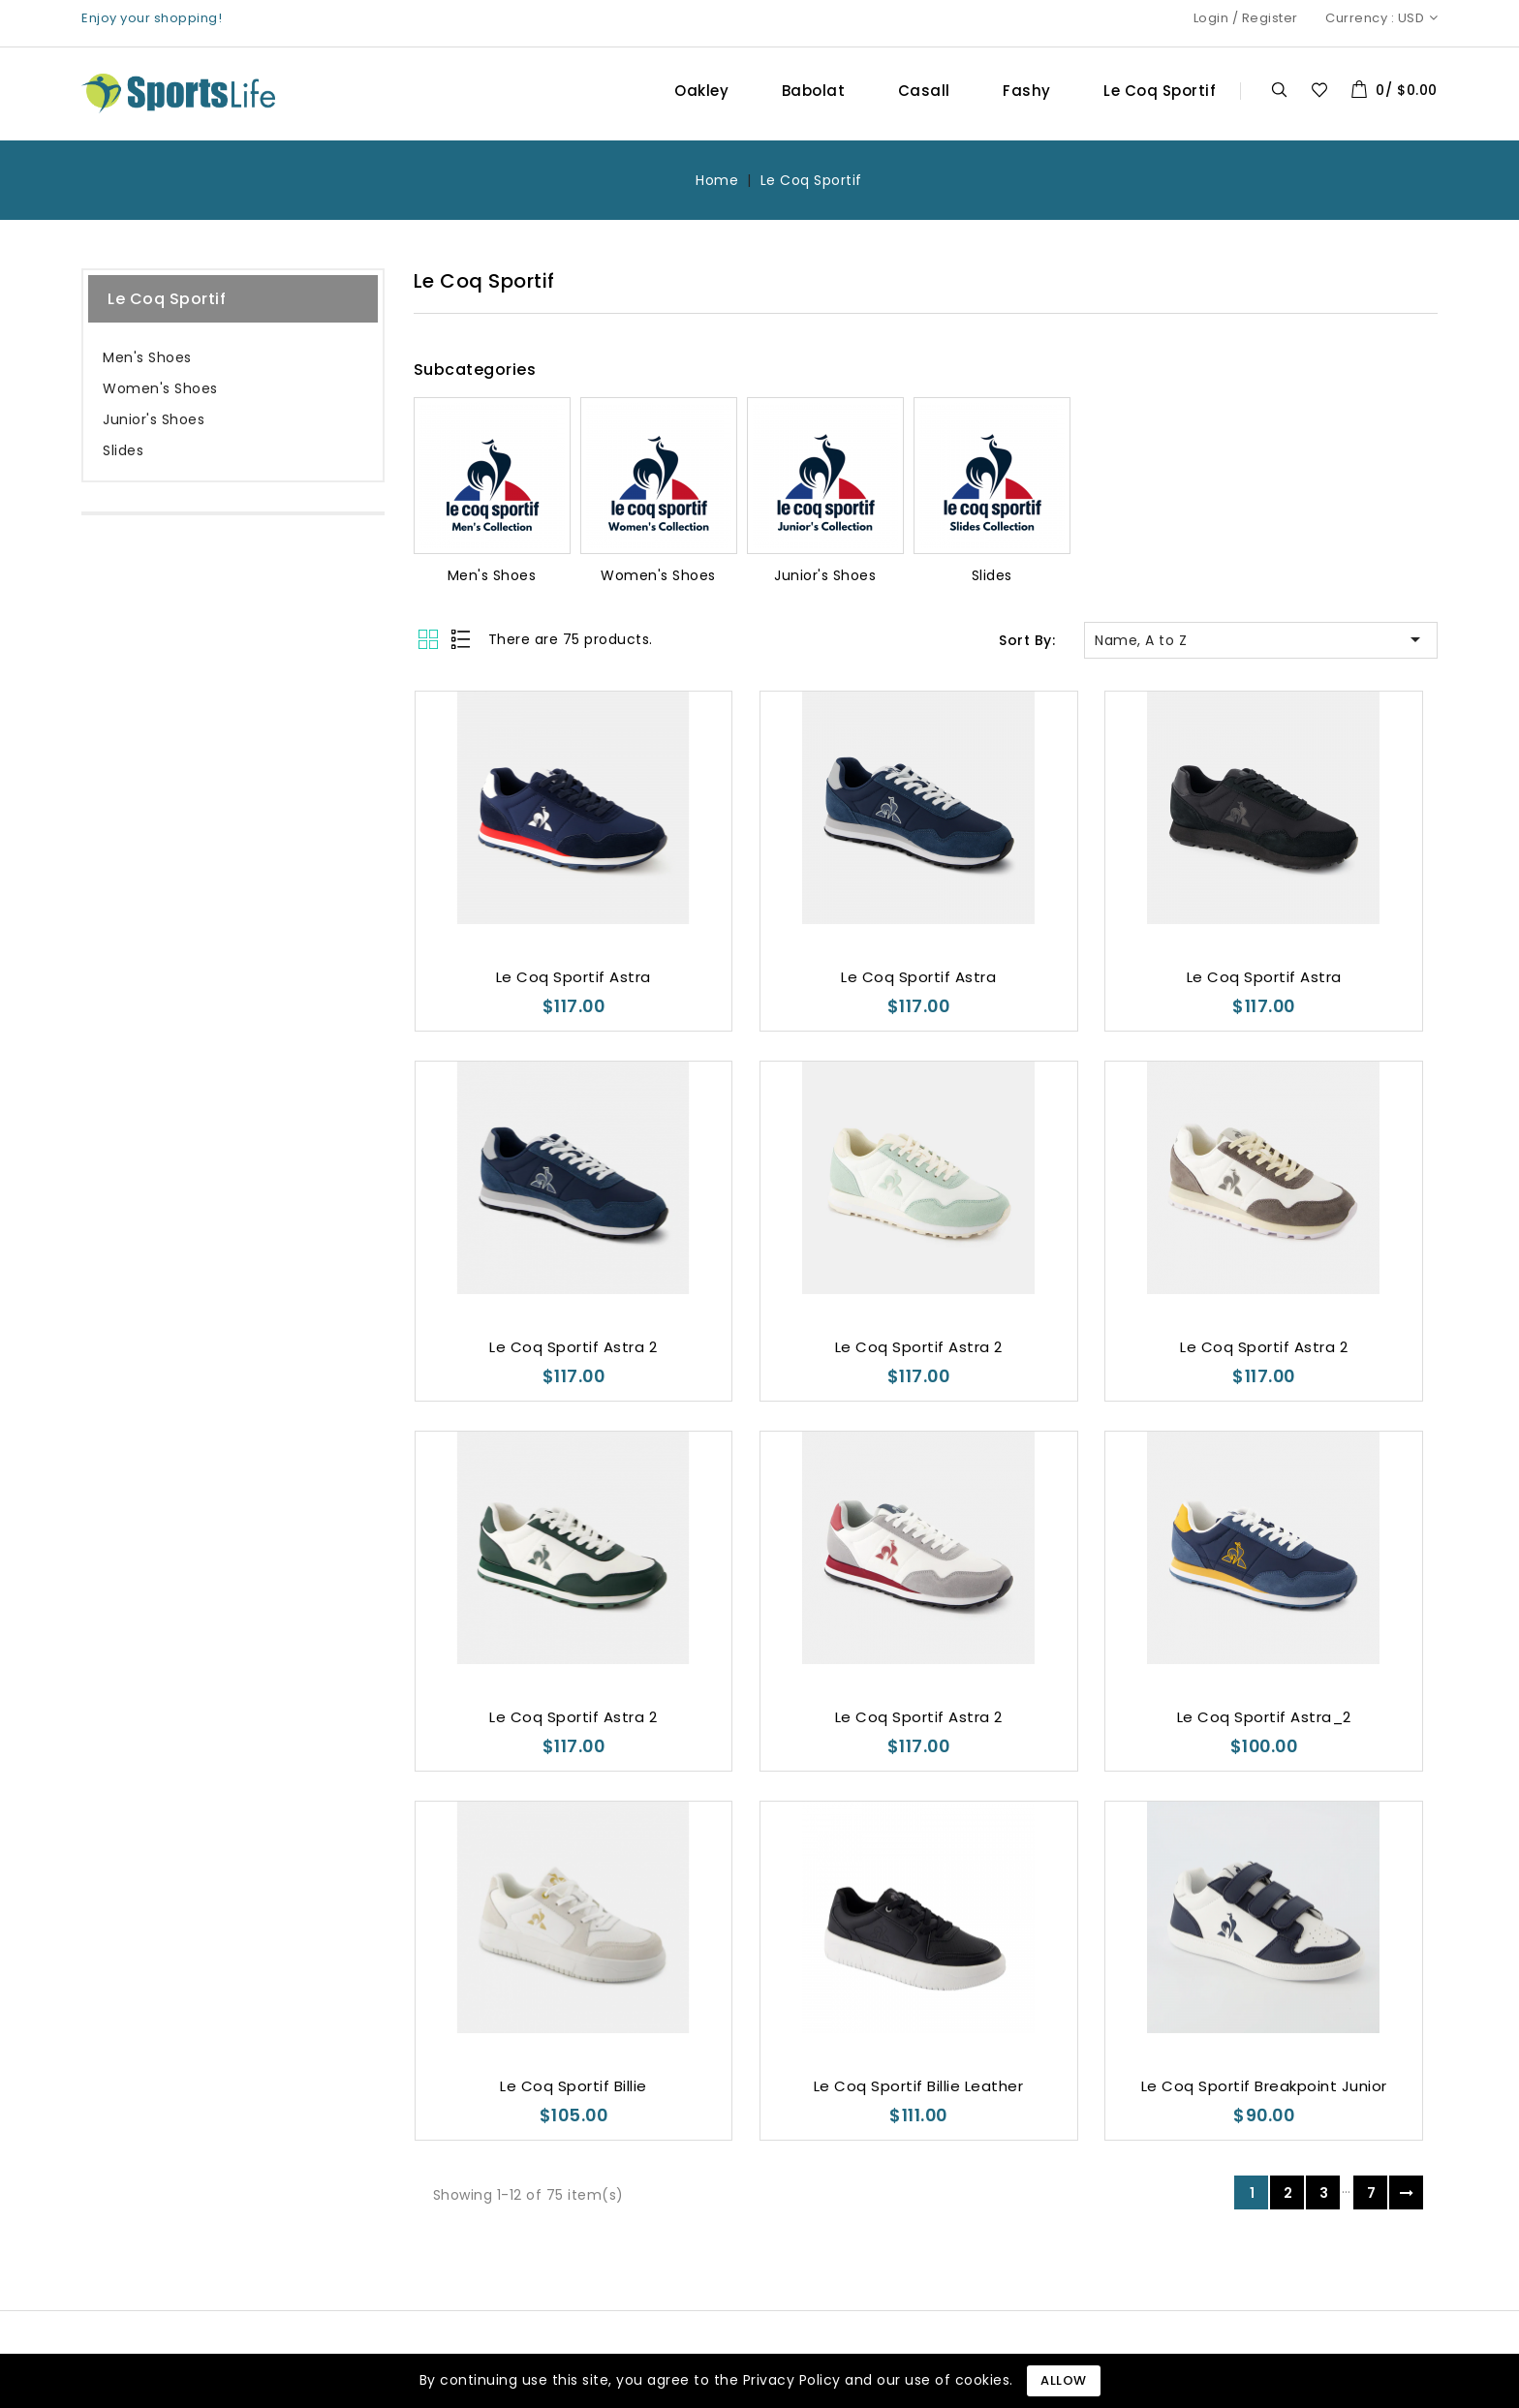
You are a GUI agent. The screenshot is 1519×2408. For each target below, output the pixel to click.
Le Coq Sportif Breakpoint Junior (1264, 2086)
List (462, 639)
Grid (430, 639)
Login (1211, 18)
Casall (924, 90)
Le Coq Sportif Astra (573, 977)
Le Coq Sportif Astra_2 (1264, 1717)
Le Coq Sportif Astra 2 (573, 1347)
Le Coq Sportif (1159, 90)
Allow (1063, 2380)
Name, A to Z (1261, 639)
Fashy (1027, 90)
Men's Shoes (147, 357)
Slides (123, 450)
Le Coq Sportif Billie (573, 2086)
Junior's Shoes (153, 419)
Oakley (701, 90)
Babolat (814, 90)
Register (1270, 18)
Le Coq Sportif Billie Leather (919, 2086)
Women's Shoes (160, 388)
